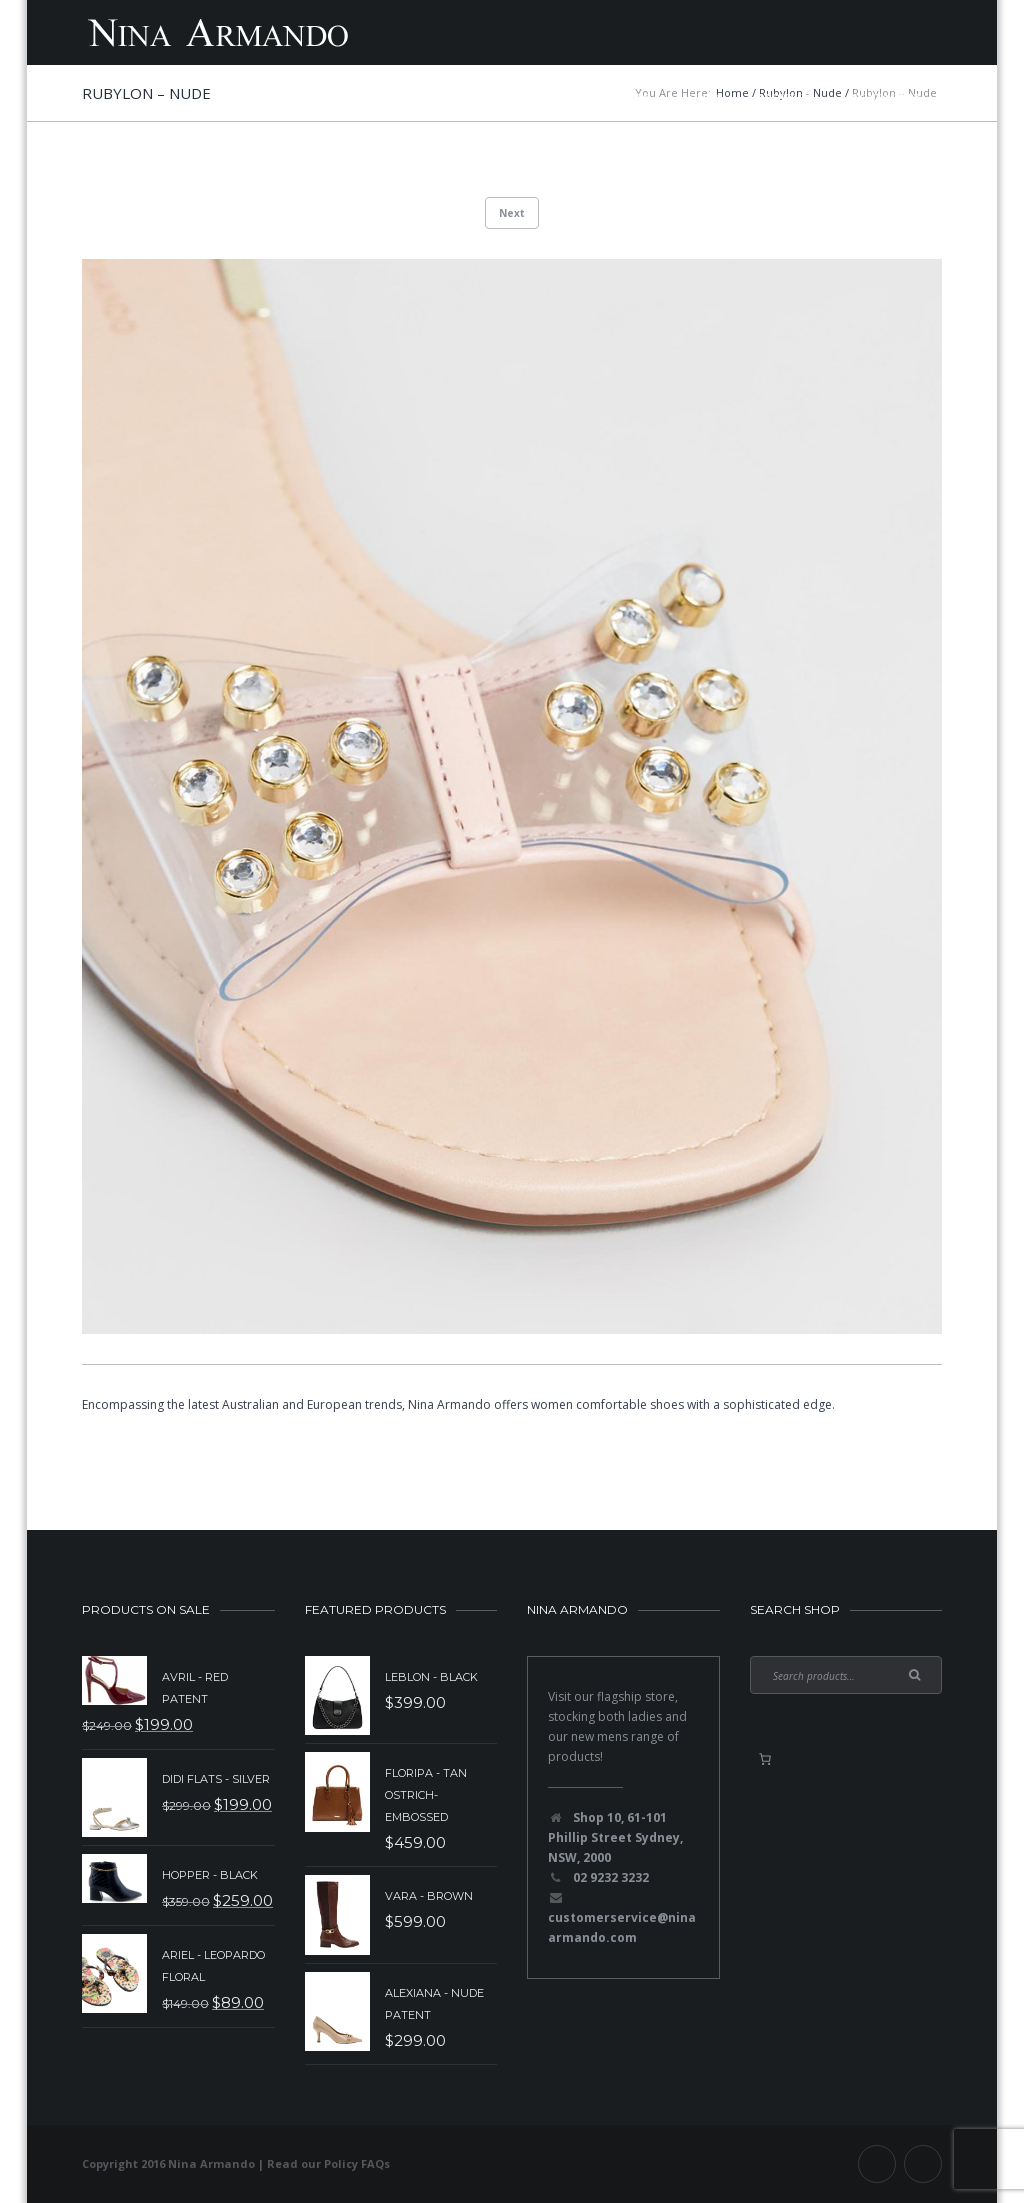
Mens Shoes (613, 97)
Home (274, 97)
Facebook (877, 2164)
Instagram (923, 2164)
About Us (785, 97)
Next (512, 213)
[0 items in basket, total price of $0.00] (765, 1759)
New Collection (381, 97)
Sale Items (505, 97)
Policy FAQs (357, 2163)
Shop (703, 97)
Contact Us (886, 97)
